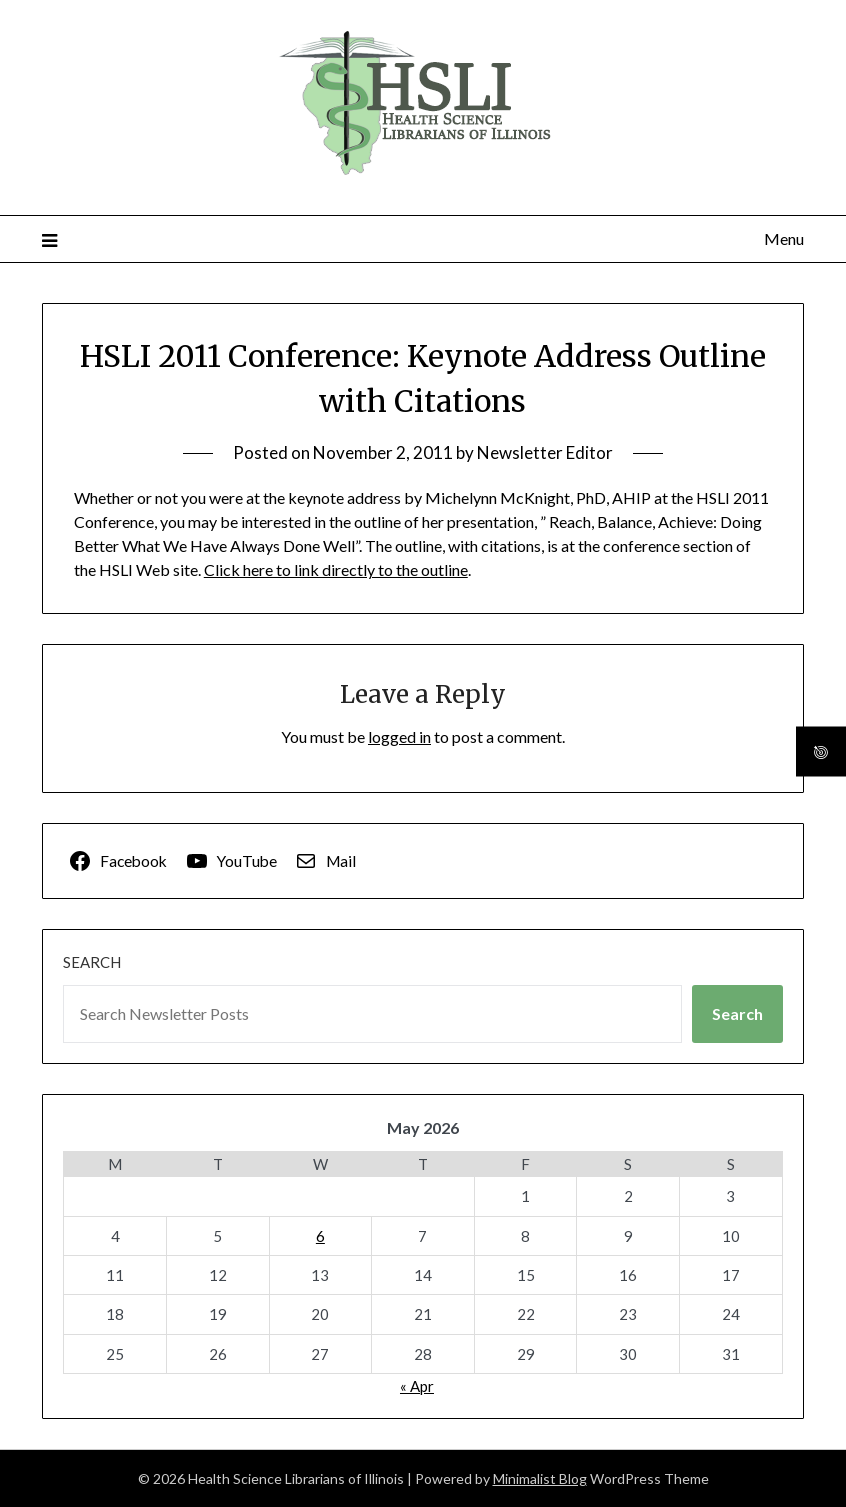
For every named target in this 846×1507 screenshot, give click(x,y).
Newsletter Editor (545, 452)
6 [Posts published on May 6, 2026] (320, 1236)
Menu (784, 238)
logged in (399, 736)
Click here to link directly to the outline (336, 569)
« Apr (417, 1386)
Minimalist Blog (540, 1478)
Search (92, 962)
